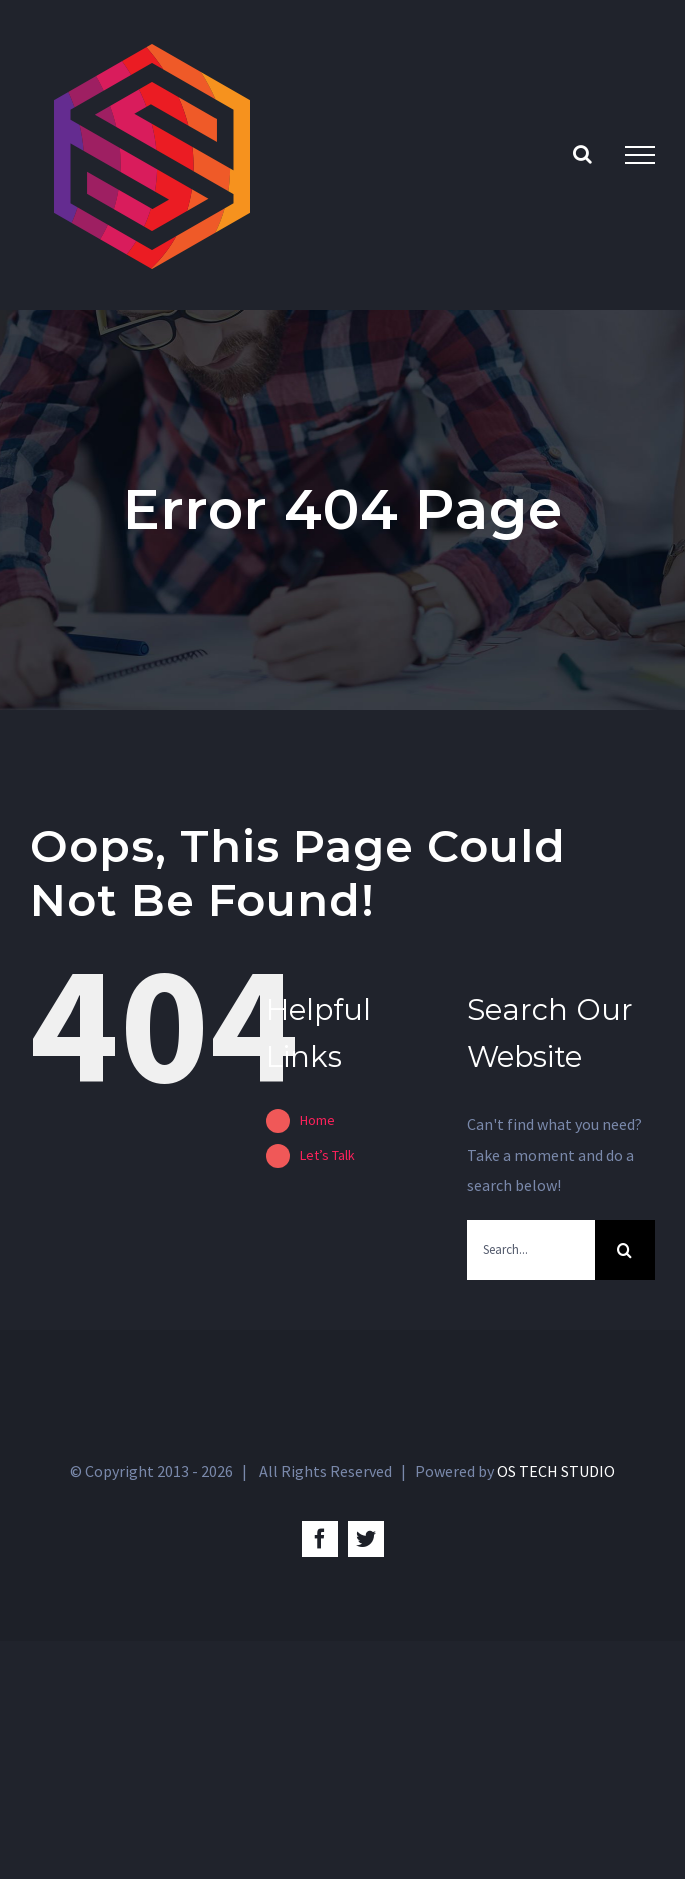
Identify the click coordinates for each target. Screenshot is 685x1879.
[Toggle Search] (582, 154)
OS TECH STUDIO (556, 1471)
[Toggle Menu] (640, 155)
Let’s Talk (327, 1155)
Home (317, 1120)
